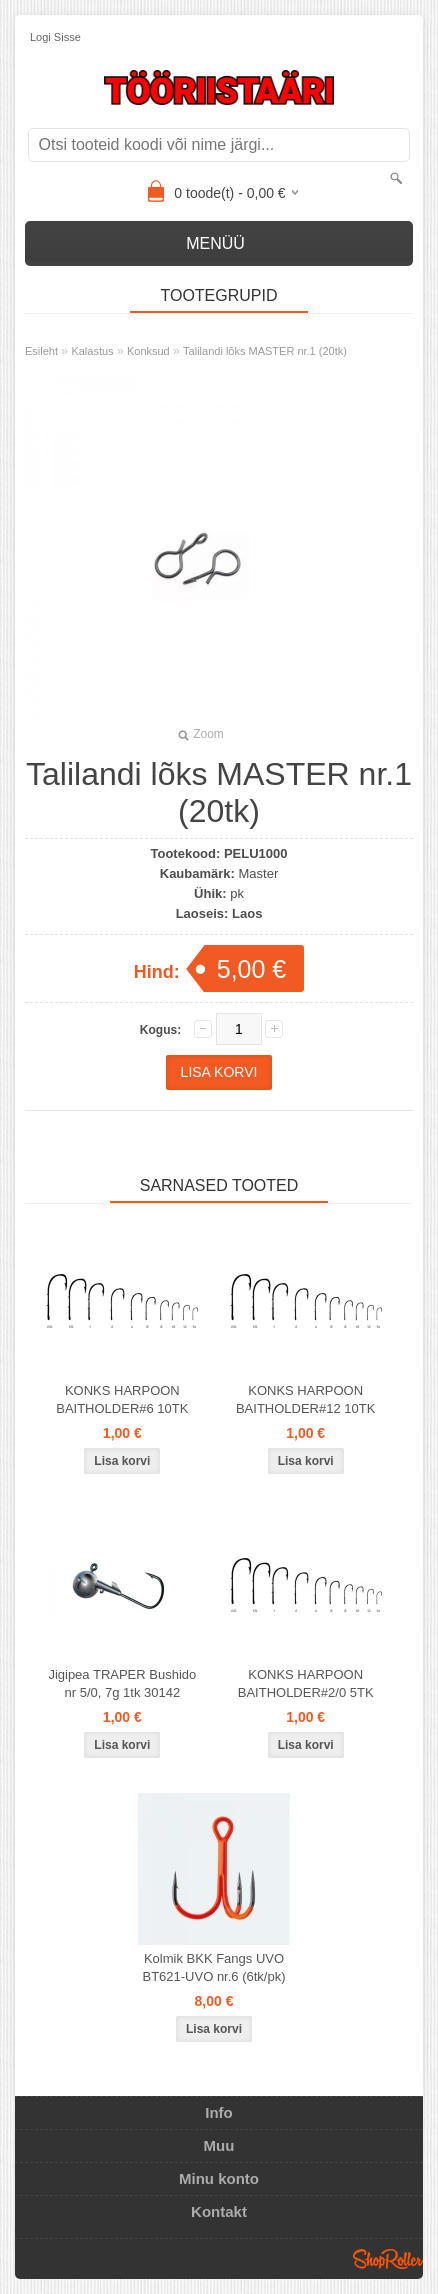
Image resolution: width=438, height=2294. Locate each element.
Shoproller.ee (388, 2259)
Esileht (41, 351)
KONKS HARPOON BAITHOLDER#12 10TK (305, 1399)
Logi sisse (55, 37)
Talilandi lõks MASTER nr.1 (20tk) (265, 351)
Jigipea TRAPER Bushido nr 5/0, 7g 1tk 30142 (122, 1683)
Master (259, 873)
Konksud (148, 351)
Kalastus (92, 351)
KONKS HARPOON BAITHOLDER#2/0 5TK (306, 1683)
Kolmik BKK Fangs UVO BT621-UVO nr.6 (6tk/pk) (213, 1967)
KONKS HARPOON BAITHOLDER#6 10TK (122, 1399)
